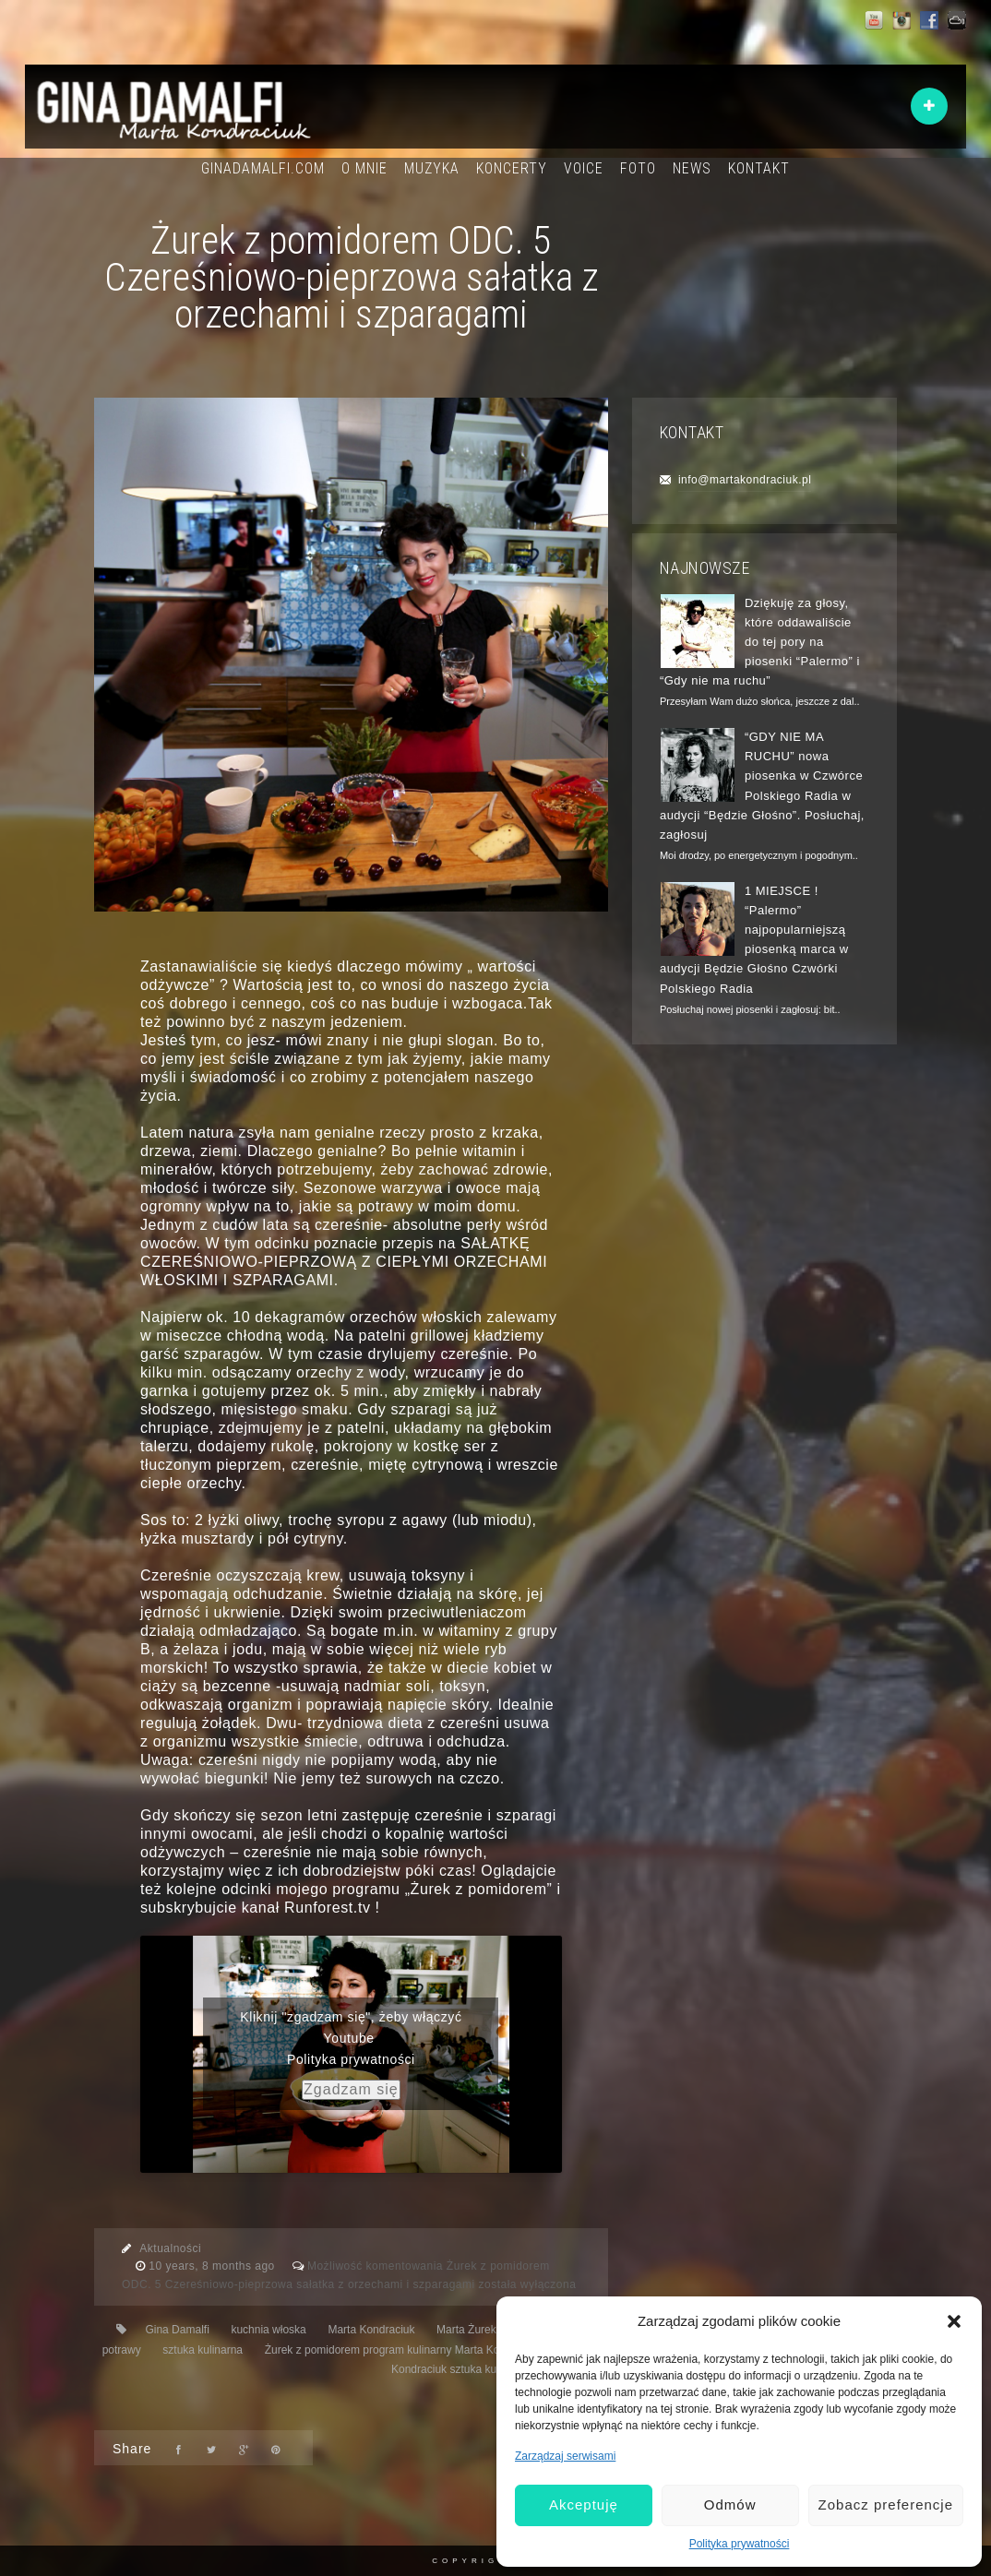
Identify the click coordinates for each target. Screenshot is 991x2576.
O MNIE (364, 168)
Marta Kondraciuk (371, 2329)
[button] (954, 2321)
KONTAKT (759, 168)
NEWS (692, 168)
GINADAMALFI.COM (263, 168)
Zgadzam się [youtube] (351, 2089)
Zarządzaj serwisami (565, 2456)
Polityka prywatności (739, 2543)
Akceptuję (583, 2504)
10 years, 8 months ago (213, 2266)
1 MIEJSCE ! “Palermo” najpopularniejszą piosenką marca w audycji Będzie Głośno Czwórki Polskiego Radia (754, 940)
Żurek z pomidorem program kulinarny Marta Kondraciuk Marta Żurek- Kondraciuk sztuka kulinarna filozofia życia (436, 2360)
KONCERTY (511, 168)
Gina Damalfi (177, 2329)
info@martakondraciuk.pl (744, 479)
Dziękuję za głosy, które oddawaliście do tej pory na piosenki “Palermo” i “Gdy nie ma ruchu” (760, 642)
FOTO (638, 168)
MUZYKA (432, 168)
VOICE (583, 168)
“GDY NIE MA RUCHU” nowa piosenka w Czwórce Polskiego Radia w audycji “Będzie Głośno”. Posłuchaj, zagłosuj (762, 785)
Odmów (730, 2504)
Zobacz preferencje (885, 2504)
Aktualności (170, 2248)
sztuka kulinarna (202, 2349)
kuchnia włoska (268, 2329)
